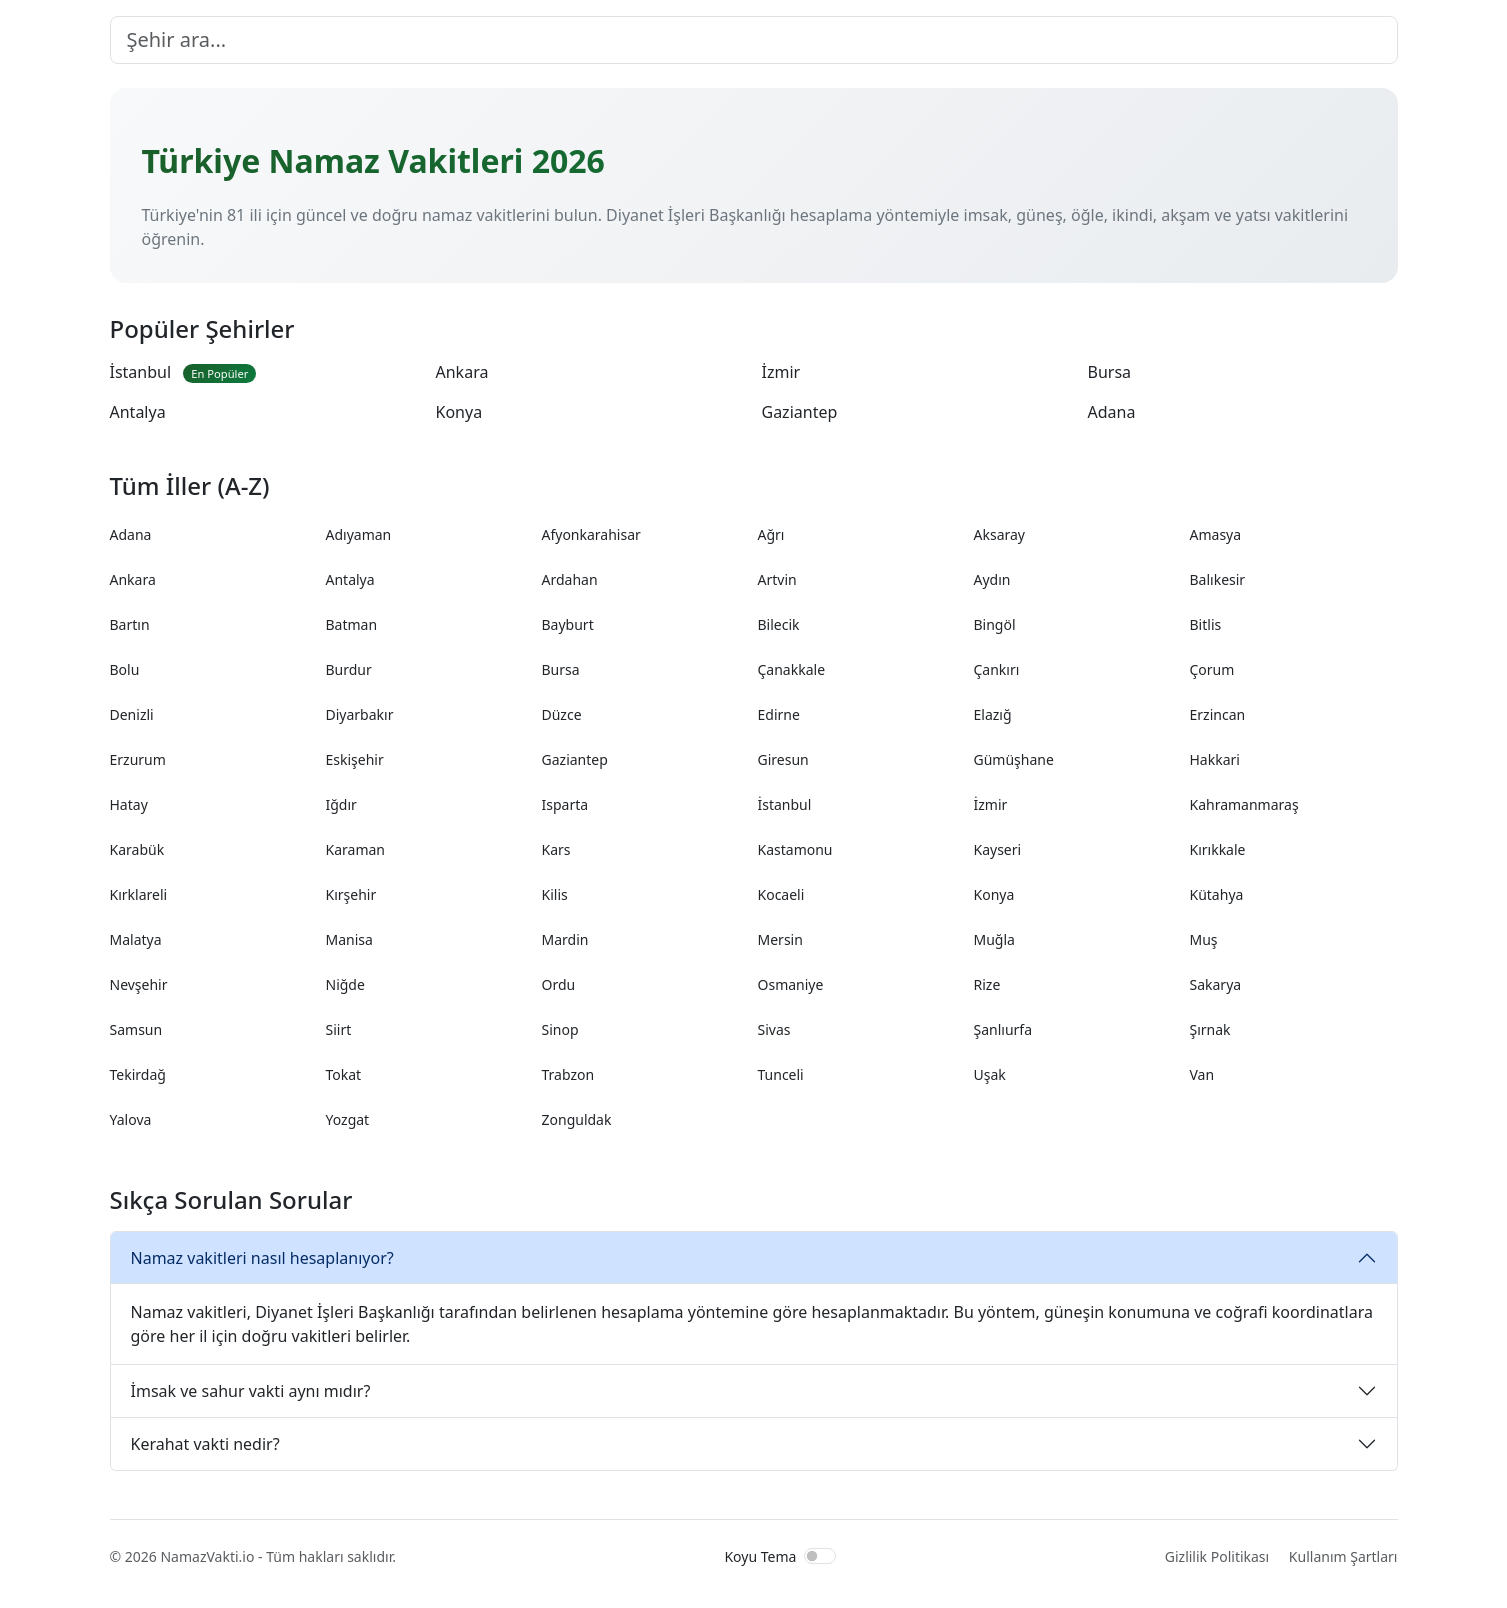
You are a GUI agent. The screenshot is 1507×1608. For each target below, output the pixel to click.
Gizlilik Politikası (1217, 1556)
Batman (352, 624)
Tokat (344, 1074)
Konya (459, 412)
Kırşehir (351, 894)
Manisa (349, 939)
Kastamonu (795, 849)
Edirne (779, 714)
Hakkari (1215, 759)
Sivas (774, 1029)
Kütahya (1217, 894)
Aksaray (999, 534)
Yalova (131, 1119)
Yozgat (348, 1119)
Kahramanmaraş (1244, 804)
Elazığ (993, 714)
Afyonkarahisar (591, 534)
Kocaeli (781, 894)
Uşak (990, 1074)
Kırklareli (139, 894)
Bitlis (1206, 624)
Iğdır (341, 804)
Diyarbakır (360, 714)
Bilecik (779, 624)
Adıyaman (359, 534)
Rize (987, 984)
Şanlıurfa (1003, 1029)
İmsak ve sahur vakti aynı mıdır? (251, 1391)
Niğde (345, 984)
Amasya (1216, 534)
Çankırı (997, 669)
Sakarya (1216, 984)
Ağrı (771, 534)
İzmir (781, 372)
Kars (556, 849)
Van (1202, 1074)
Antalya (138, 412)
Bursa (1110, 372)
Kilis (555, 894)
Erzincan (1218, 714)
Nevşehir (139, 984)
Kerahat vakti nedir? (205, 1444)
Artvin (777, 579)
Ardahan (570, 579)
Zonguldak (577, 1119)
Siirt (339, 1029)
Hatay (129, 804)
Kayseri (998, 849)
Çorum (1212, 669)
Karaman (355, 849)
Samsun (136, 1029)
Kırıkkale (1218, 849)
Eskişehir (355, 759)
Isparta (565, 804)
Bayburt (568, 624)
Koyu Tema (760, 1556)
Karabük (137, 849)
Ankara (462, 372)
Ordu (559, 984)
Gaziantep (800, 412)
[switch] (820, 1556)
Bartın (130, 624)
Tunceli (781, 1074)
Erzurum (138, 759)
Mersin (780, 939)
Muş (1204, 939)
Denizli (132, 714)
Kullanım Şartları (1343, 1556)
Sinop (560, 1029)
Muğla (994, 939)
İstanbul (183, 372)
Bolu (125, 669)
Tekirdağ (138, 1074)
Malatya (136, 939)
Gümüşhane (1014, 759)
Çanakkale (792, 669)
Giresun (783, 759)
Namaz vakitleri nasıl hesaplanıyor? (262, 1258)
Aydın (992, 579)
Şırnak (1210, 1029)
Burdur (349, 669)
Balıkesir (1218, 579)
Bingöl (995, 624)
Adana (1112, 412)
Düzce (562, 714)
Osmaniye (791, 984)
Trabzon (568, 1074)
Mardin (565, 939)
